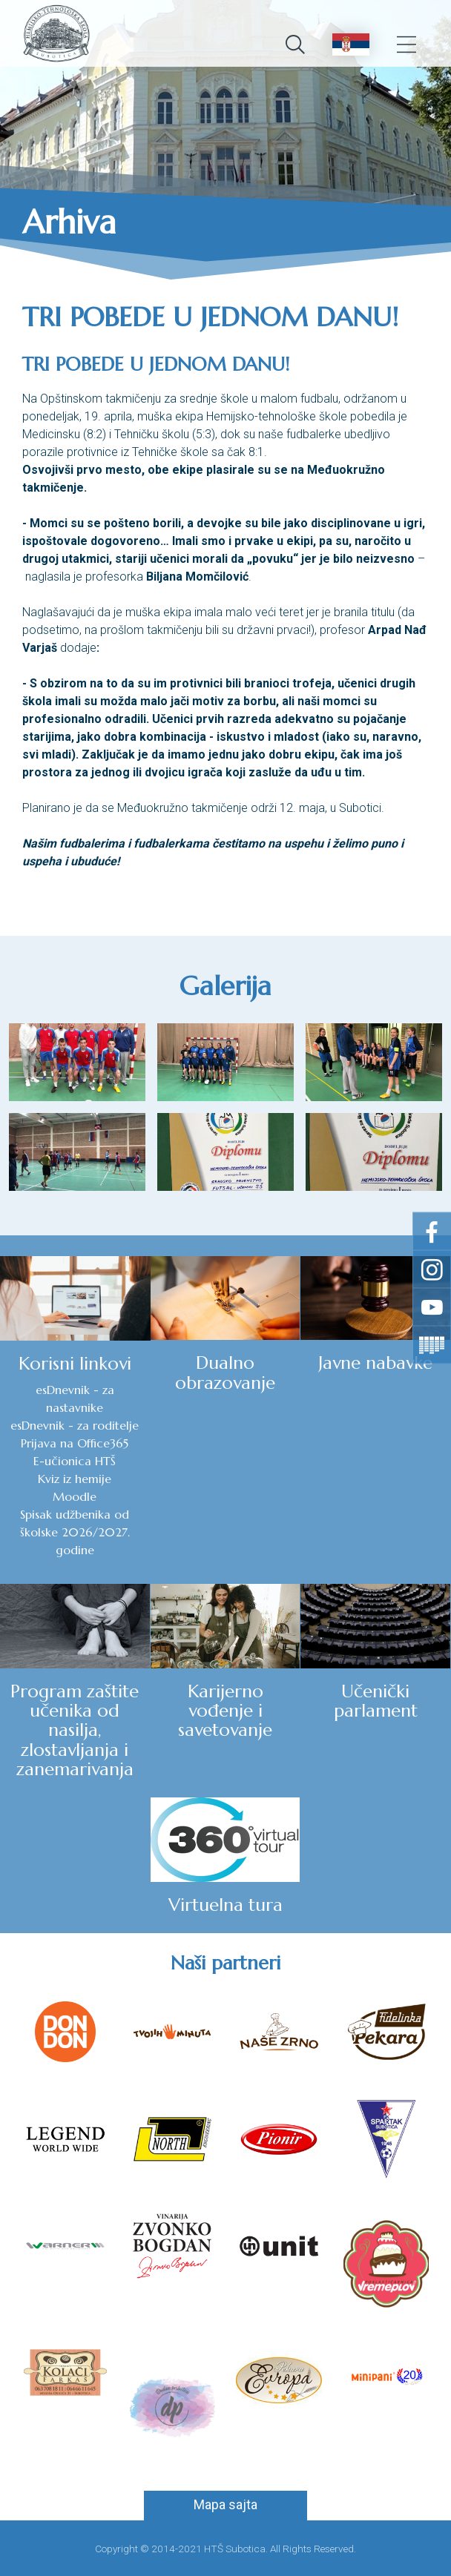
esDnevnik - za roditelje (74, 1425)
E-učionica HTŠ (74, 1460)
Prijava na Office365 (74, 1443)
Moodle (74, 1496)
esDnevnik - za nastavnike (75, 1398)
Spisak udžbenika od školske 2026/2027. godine (75, 1532)
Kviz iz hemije (74, 1478)
